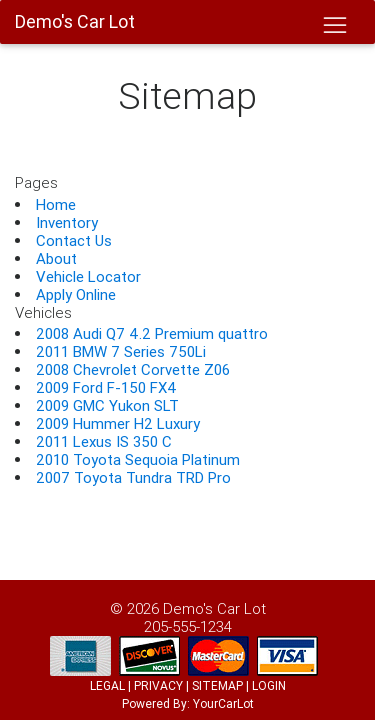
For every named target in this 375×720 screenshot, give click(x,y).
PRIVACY (158, 685)
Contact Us (74, 240)
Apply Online (76, 294)
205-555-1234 (188, 626)
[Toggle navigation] (334, 26)
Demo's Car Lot (214, 608)
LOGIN (269, 685)
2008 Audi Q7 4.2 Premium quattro (152, 333)
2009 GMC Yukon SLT (107, 405)
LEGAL (107, 685)
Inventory (67, 222)
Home (56, 204)
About (56, 258)
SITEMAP (217, 685)
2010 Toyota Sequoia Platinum (138, 459)
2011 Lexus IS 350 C (104, 441)
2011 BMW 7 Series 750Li (121, 351)
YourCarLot (223, 703)
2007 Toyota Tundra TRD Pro (133, 477)
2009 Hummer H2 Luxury (118, 423)
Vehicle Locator (88, 276)
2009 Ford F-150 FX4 (106, 387)
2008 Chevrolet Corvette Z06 (133, 369)
